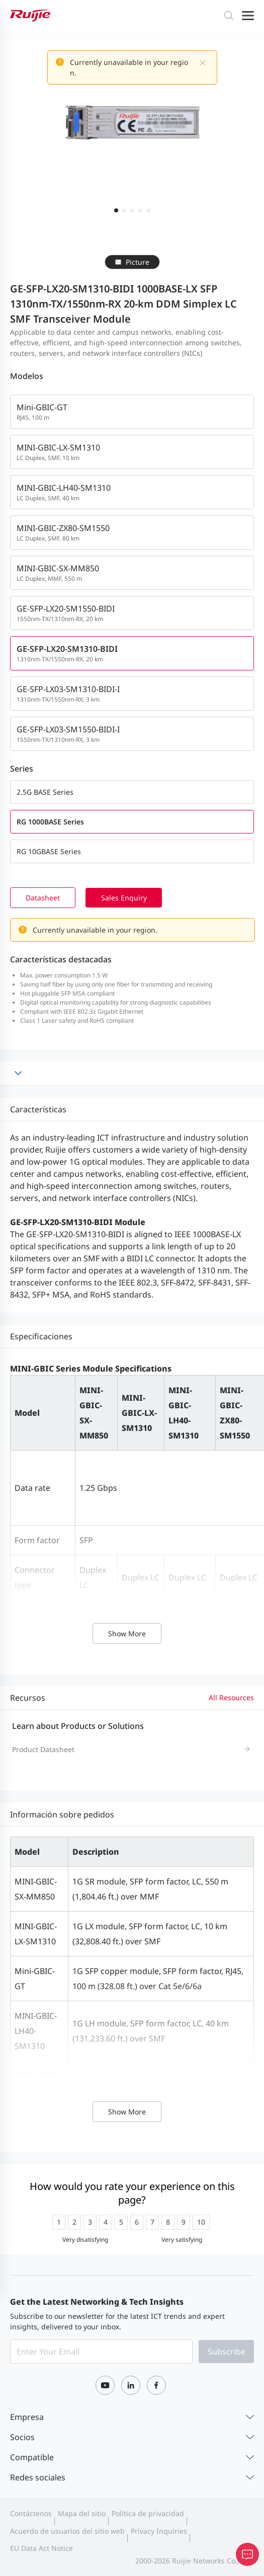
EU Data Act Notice (41, 2548)
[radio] (58, 2222)
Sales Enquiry (126, 897)
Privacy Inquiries (159, 2531)
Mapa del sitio (82, 2513)
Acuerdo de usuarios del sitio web (67, 2531)
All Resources (231, 1697)
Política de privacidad (148, 2513)
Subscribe (226, 2351)
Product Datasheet (43, 1749)
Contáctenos (31, 2513)
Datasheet (44, 897)
